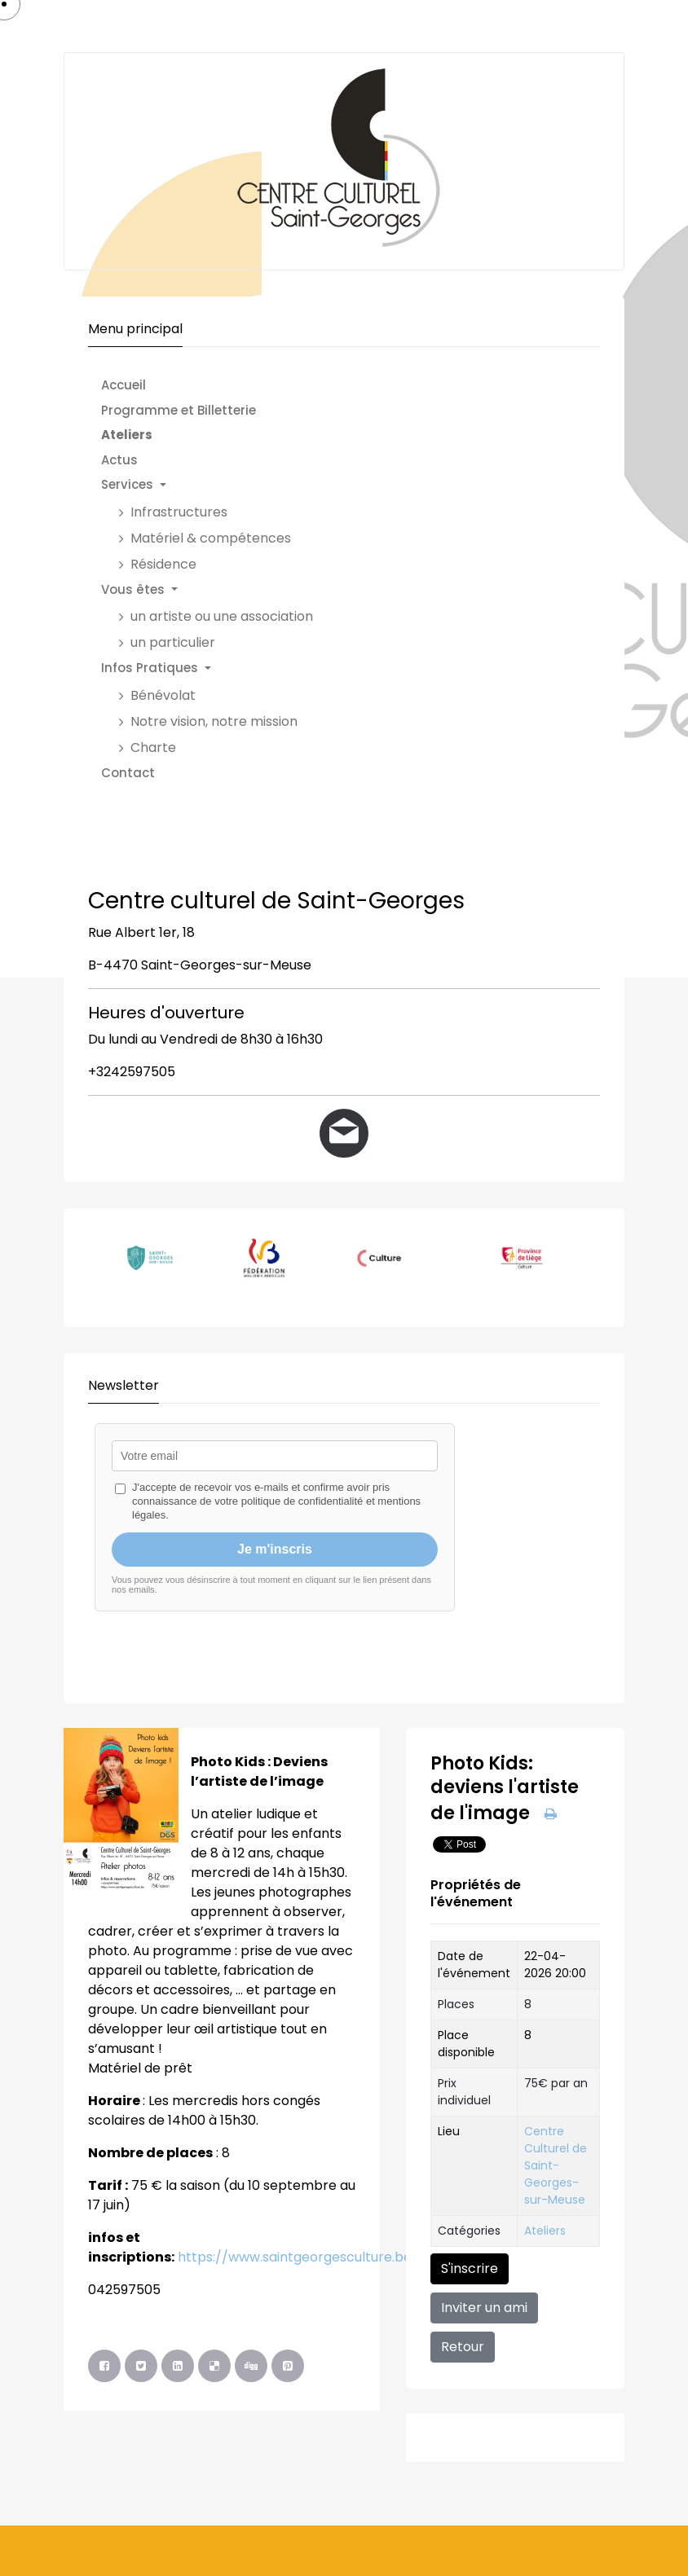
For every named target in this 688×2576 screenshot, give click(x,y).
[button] (215, 485)
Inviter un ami (484, 2307)
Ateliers (545, 2230)
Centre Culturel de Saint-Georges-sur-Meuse (555, 2165)
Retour (462, 2346)
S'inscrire (469, 2268)
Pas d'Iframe (344, 1545)
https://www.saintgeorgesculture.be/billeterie (326, 2257)
